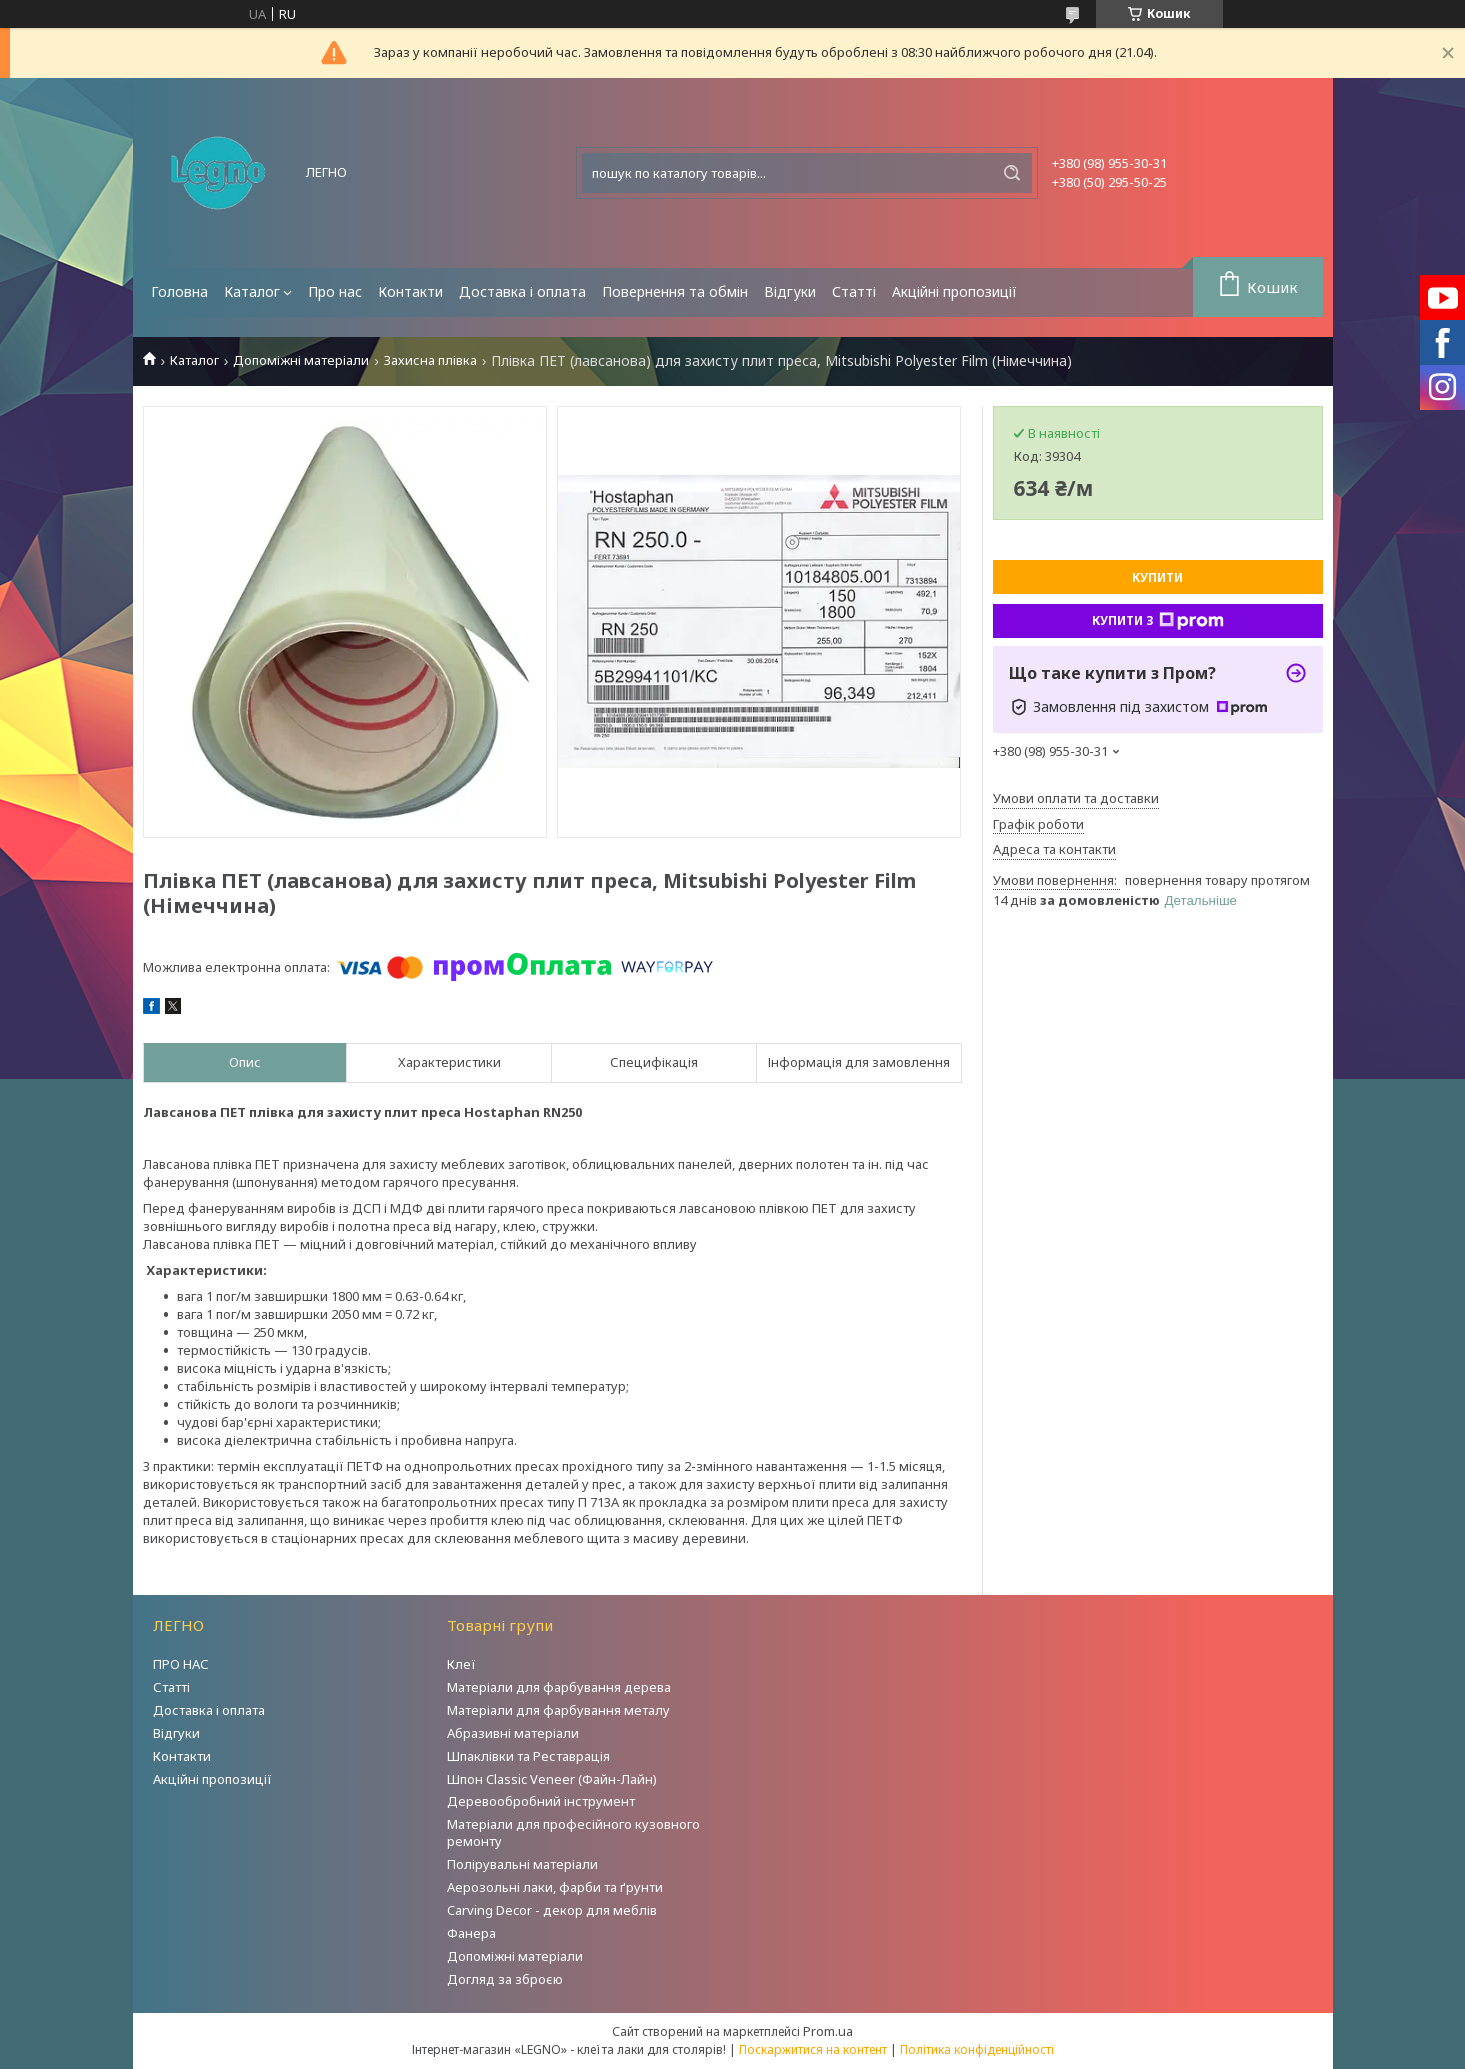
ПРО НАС (181, 1664)
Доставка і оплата (522, 291)
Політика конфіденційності (977, 2049)
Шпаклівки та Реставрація (528, 1756)
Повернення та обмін (675, 291)
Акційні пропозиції (954, 291)
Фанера (471, 1933)
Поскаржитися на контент (813, 2049)
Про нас (335, 291)
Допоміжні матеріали (301, 360)
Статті (854, 291)
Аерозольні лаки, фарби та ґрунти (555, 1887)
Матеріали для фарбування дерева (559, 1687)
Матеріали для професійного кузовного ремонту (573, 1832)
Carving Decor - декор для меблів (552, 1910)
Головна (179, 291)
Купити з (1158, 621)
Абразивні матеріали (513, 1733)
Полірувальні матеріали (522, 1864)
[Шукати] (1012, 173)
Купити (1157, 577)
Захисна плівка (430, 360)
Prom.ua (828, 2031)
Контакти (410, 291)
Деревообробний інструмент (541, 1801)
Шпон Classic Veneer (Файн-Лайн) (552, 1779)
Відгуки (790, 291)
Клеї (461, 1664)
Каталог (252, 291)
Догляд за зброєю (505, 1979)
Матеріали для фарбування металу (558, 1710)
